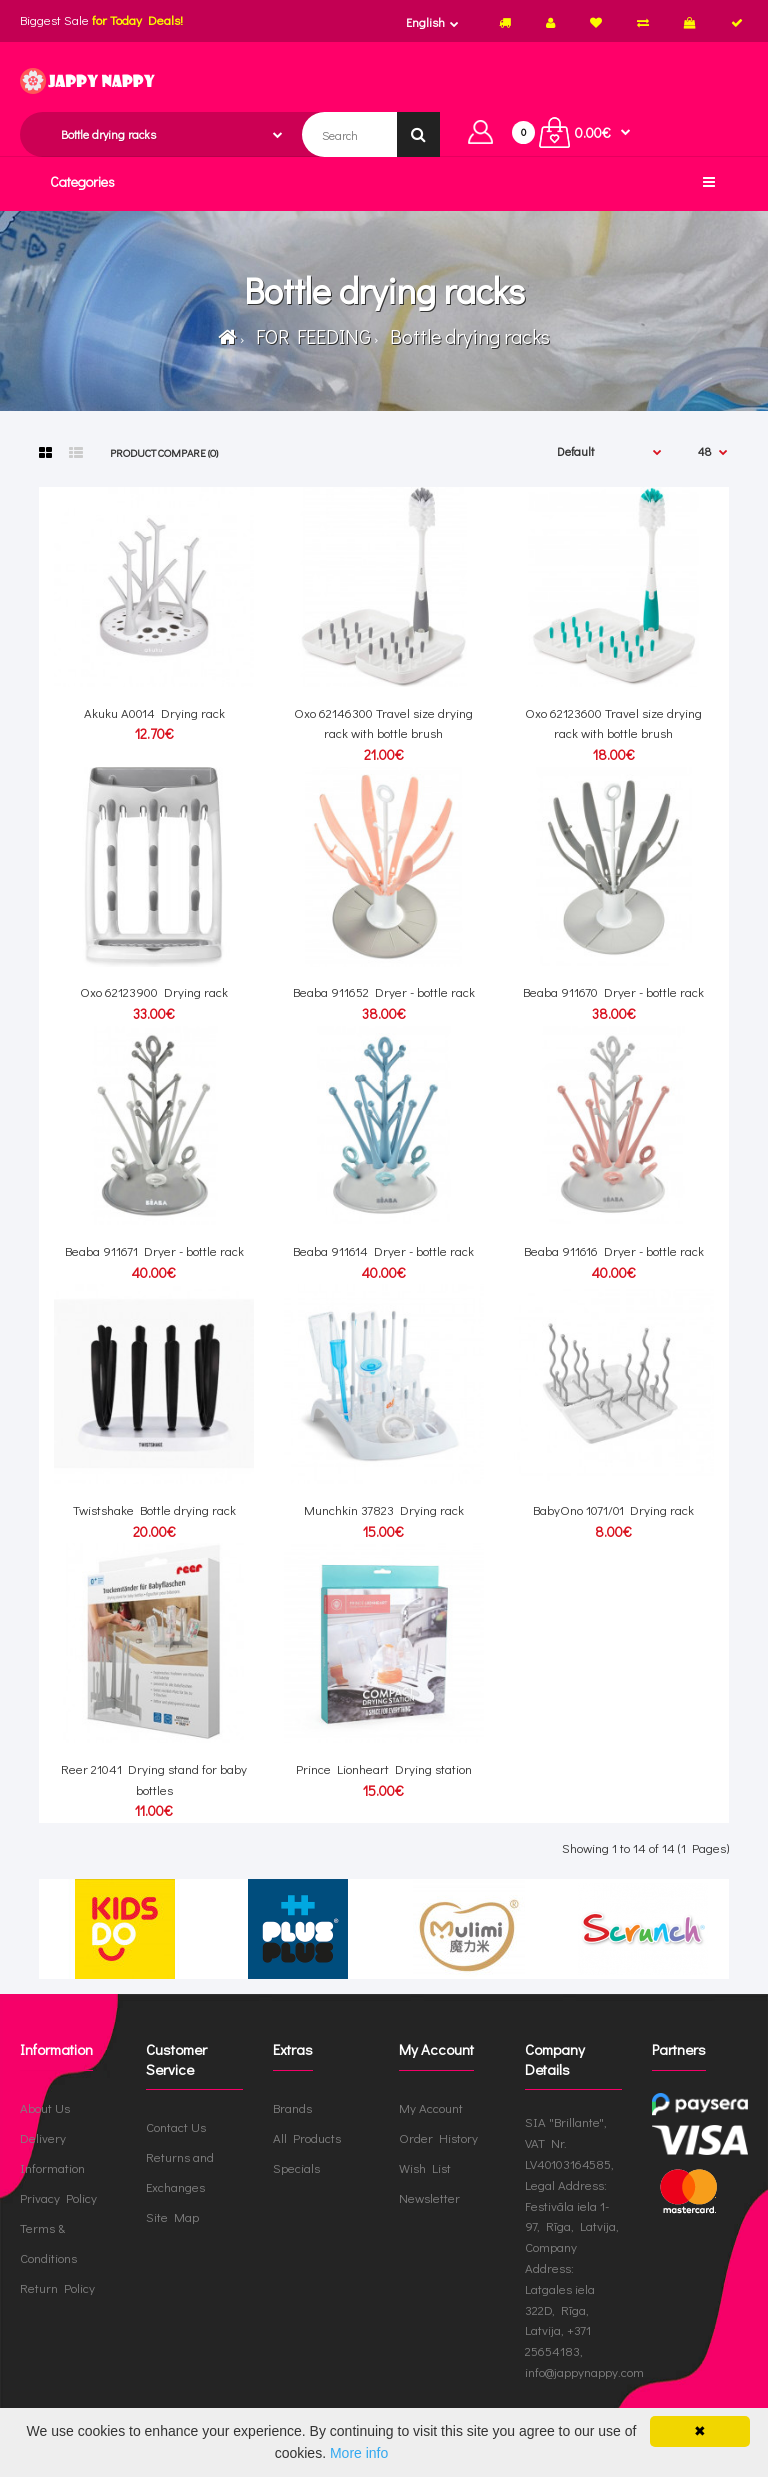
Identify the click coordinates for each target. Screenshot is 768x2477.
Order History (438, 2137)
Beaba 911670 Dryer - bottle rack (613, 991)
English (425, 22)
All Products (307, 2137)
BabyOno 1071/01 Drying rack (613, 1509)
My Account (431, 2107)
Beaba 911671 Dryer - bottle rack (154, 1250)
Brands (292, 2107)
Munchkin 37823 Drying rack (384, 1509)
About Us (45, 2107)
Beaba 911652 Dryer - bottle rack (384, 991)
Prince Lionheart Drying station (384, 1768)
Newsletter (429, 2197)
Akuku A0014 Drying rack (154, 712)
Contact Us (176, 2126)
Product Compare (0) (164, 452)
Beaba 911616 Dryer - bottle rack (614, 1250)
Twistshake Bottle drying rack (154, 1509)
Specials (296, 2167)
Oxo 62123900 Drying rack (154, 991)
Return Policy (57, 2287)
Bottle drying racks (466, 336)
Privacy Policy (58, 2197)
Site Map (172, 2216)
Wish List (425, 2167)
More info (359, 2453)
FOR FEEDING (309, 336)
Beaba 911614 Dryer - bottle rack (383, 1250)
